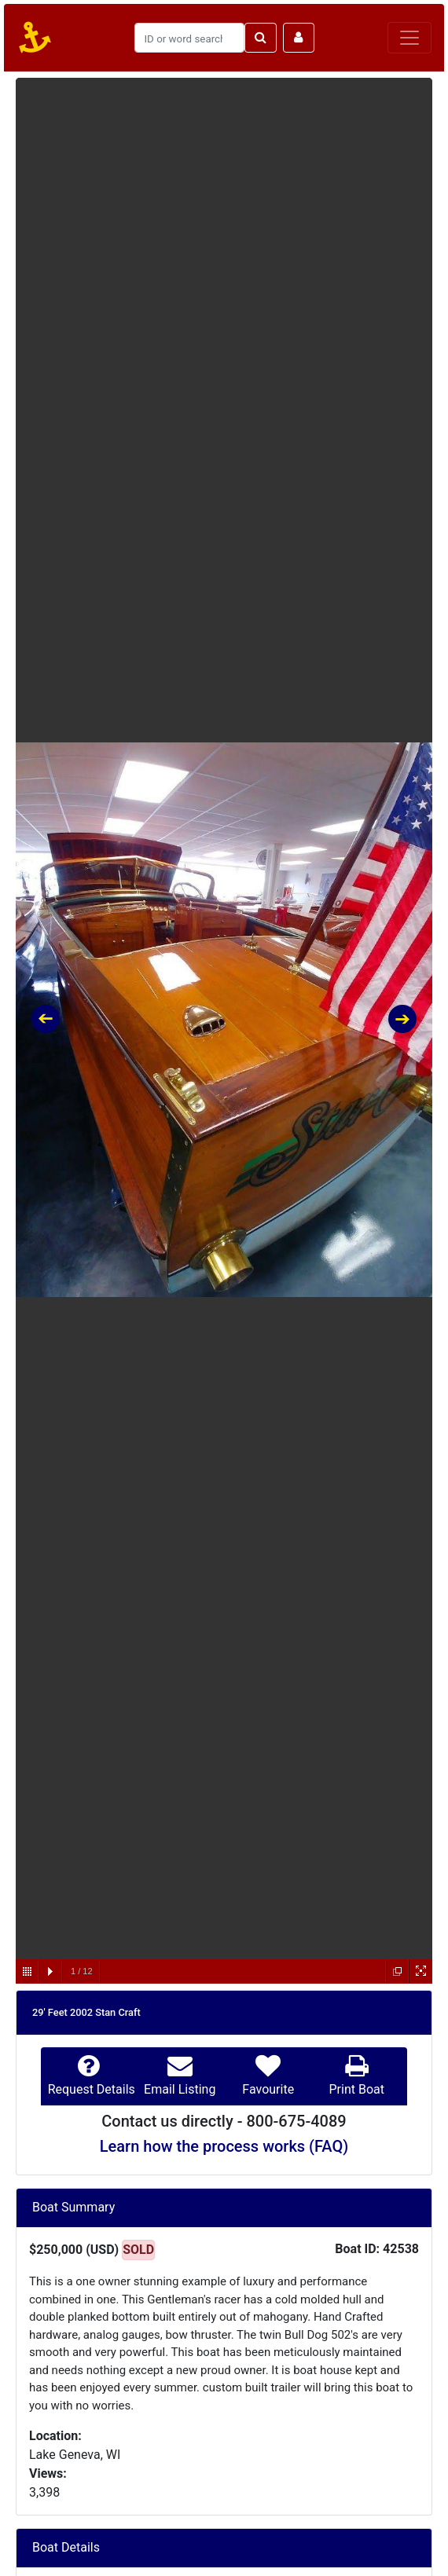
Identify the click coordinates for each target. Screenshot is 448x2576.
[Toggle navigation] (409, 37)
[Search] (189, 38)
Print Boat (356, 2089)
